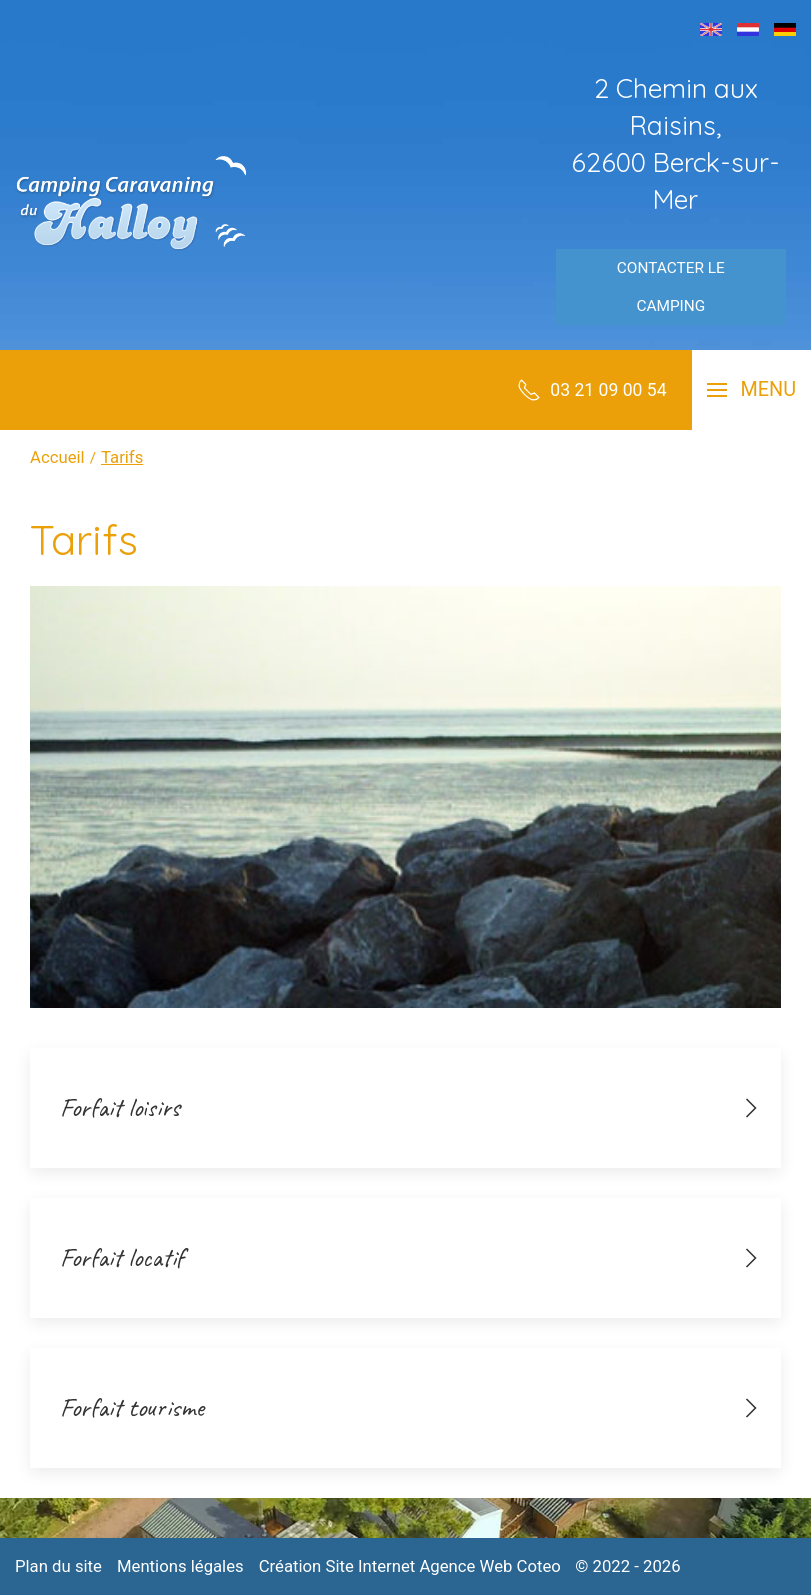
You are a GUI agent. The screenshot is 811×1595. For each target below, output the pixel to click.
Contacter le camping (671, 287)
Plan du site (58, 1566)
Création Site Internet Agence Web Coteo (410, 1566)
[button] (751, 390)
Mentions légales (180, 1566)
